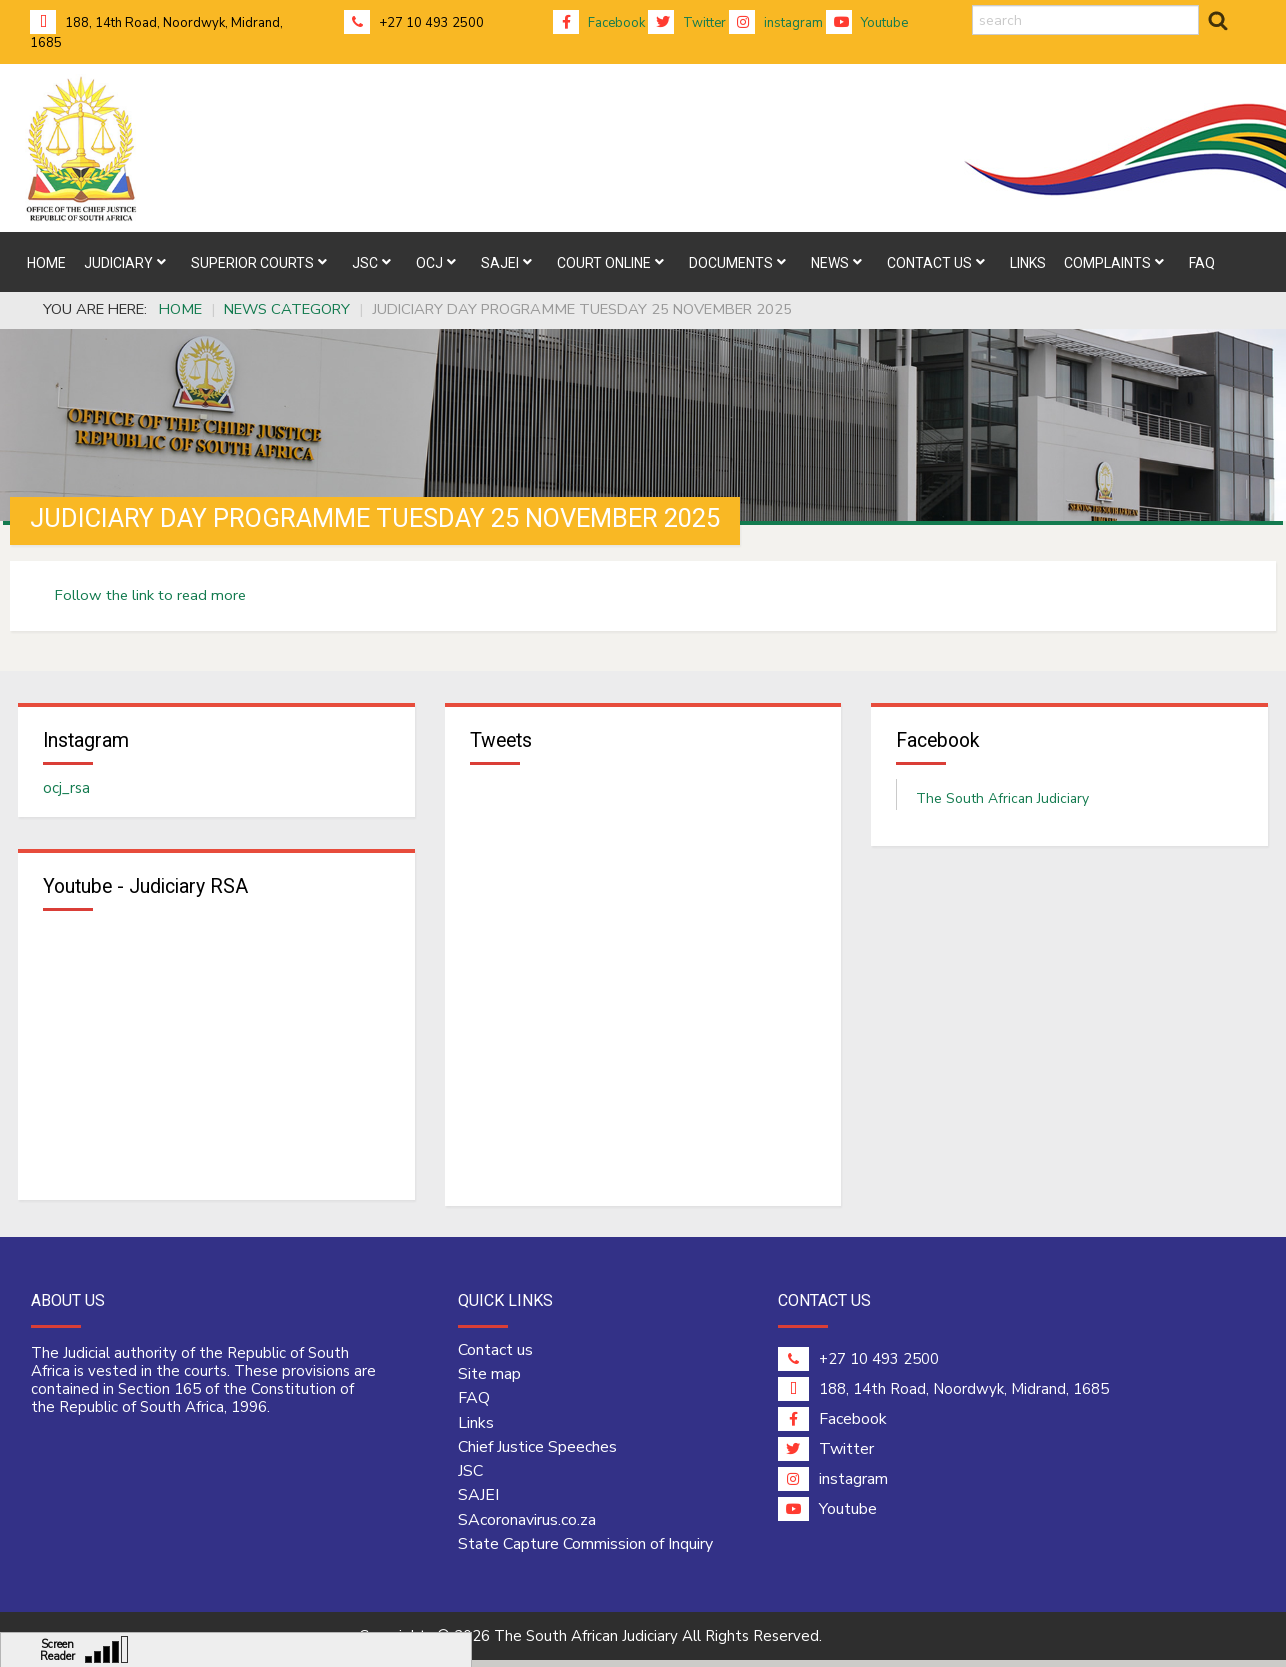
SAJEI (478, 1502)
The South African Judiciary (1002, 801)
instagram (776, 23)
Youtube (867, 23)
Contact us (495, 1356)
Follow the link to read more (150, 595)
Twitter (687, 23)
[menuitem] (46, 262)
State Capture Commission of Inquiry (585, 1551)
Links (476, 1429)
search (972, 5)
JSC (470, 1478)
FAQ (474, 1405)
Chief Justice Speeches (537, 1453)
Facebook (599, 23)
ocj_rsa (66, 791)
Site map (489, 1381)
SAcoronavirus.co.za (527, 1526)
